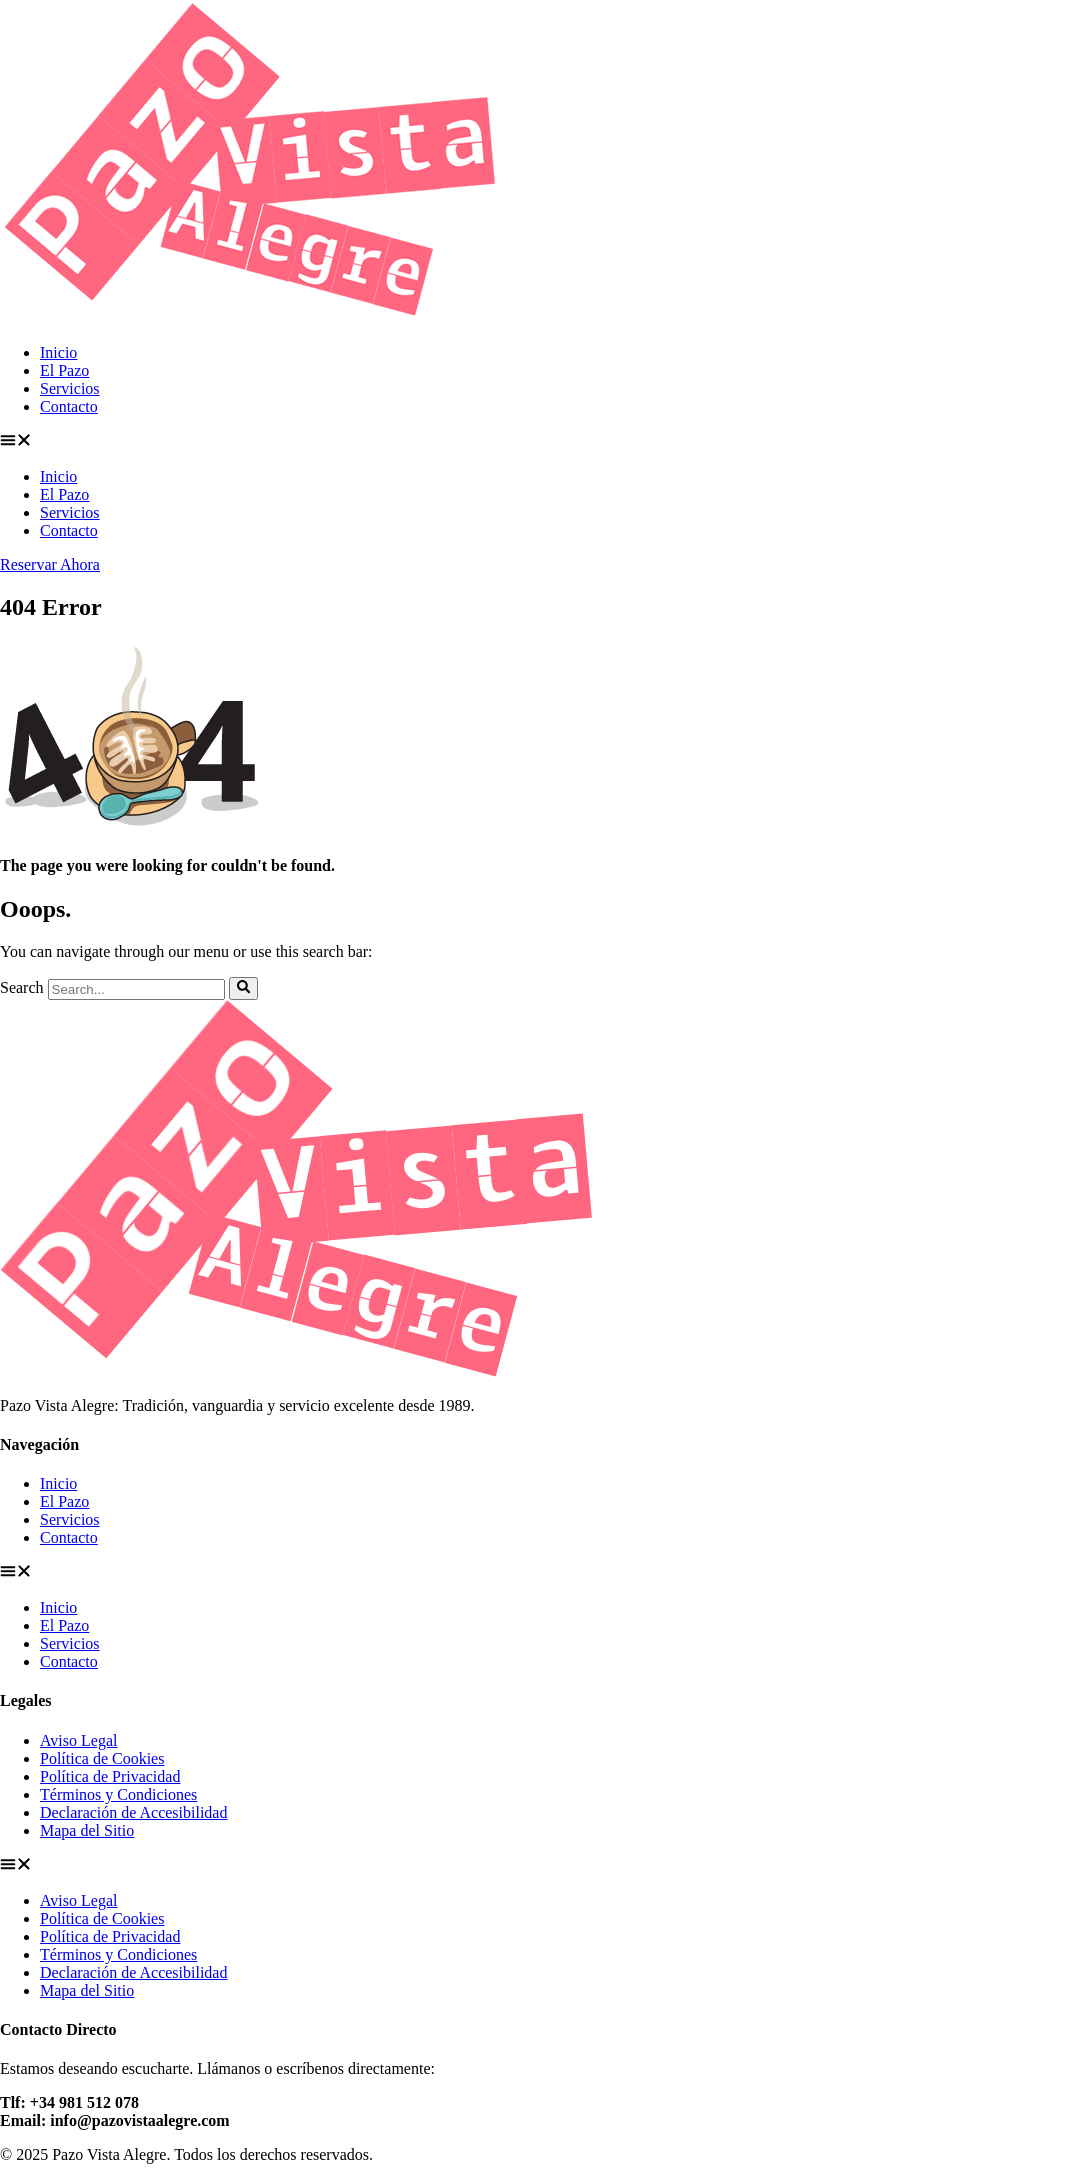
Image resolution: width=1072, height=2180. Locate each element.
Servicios (70, 388)
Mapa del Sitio (87, 1830)
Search (22, 988)
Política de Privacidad (110, 1776)
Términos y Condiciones (118, 1794)
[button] (536, 442)
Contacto (69, 406)
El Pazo (64, 370)
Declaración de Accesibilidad (133, 1812)
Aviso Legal (78, 1740)
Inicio (58, 352)
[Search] (243, 988)
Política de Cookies (102, 1758)
